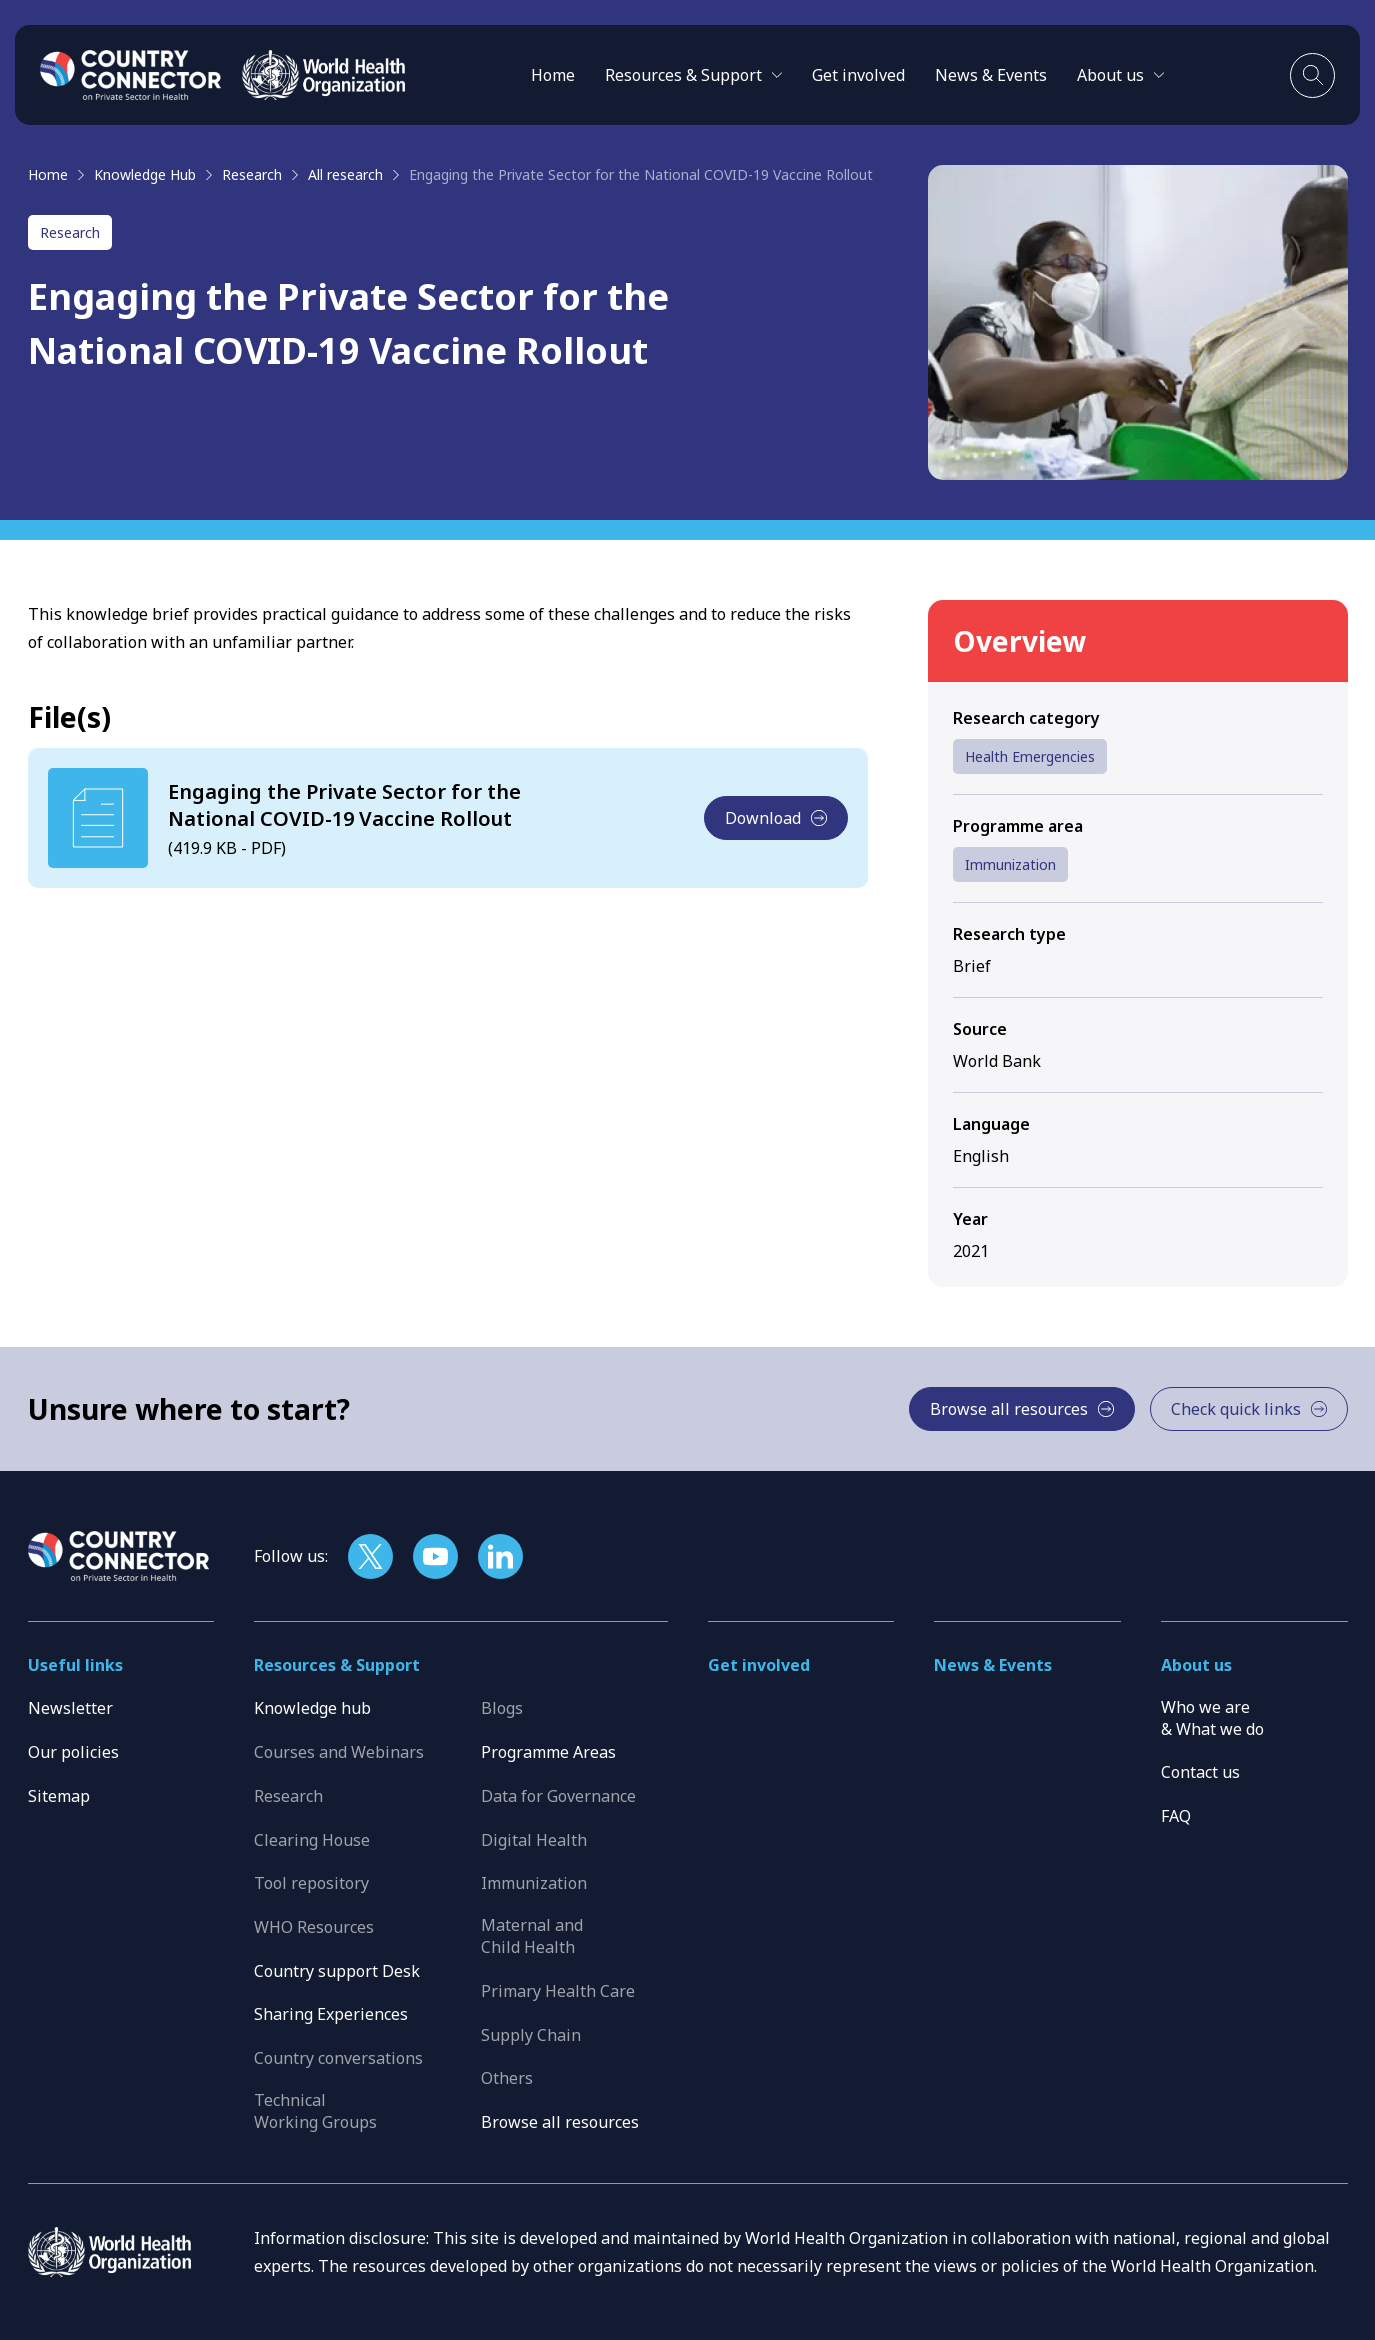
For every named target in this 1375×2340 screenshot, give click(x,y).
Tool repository (311, 1883)
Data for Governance (558, 1796)
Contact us (1200, 1772)
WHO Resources (314, 1927)
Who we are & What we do (1212, 1718)
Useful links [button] (75, 1665)
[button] (693, 75)
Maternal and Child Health (532, 1936)
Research (252, 174)
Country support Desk (337, 1971)
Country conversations (338, 2058)
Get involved (858, 75)
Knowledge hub (312, 1708)
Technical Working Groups (315, 2111)
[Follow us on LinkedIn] (500, 1556)
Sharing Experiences (331, 2014)
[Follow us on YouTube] (435, 1556)
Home (553, 75)
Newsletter (70, 1708)
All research (345, 174)
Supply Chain (531, 2035)
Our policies (73, 1752)
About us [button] (1196, 1665)
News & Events (991, 75)
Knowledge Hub (145, 174)
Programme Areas (548, 1752)
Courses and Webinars (339, 1752)
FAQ (1176, 1816)
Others (507, 2078)
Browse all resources (560, 2122)
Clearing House (312, 1840)
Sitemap (59, 1796)
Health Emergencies (1030, 756)
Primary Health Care (558, 1991)
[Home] (131, 75)
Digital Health (534, 1840)
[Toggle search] (1312, 75)
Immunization (1010, 864)
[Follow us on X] (370, 1556)
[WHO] (323, 75)
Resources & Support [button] (337, 1665)
